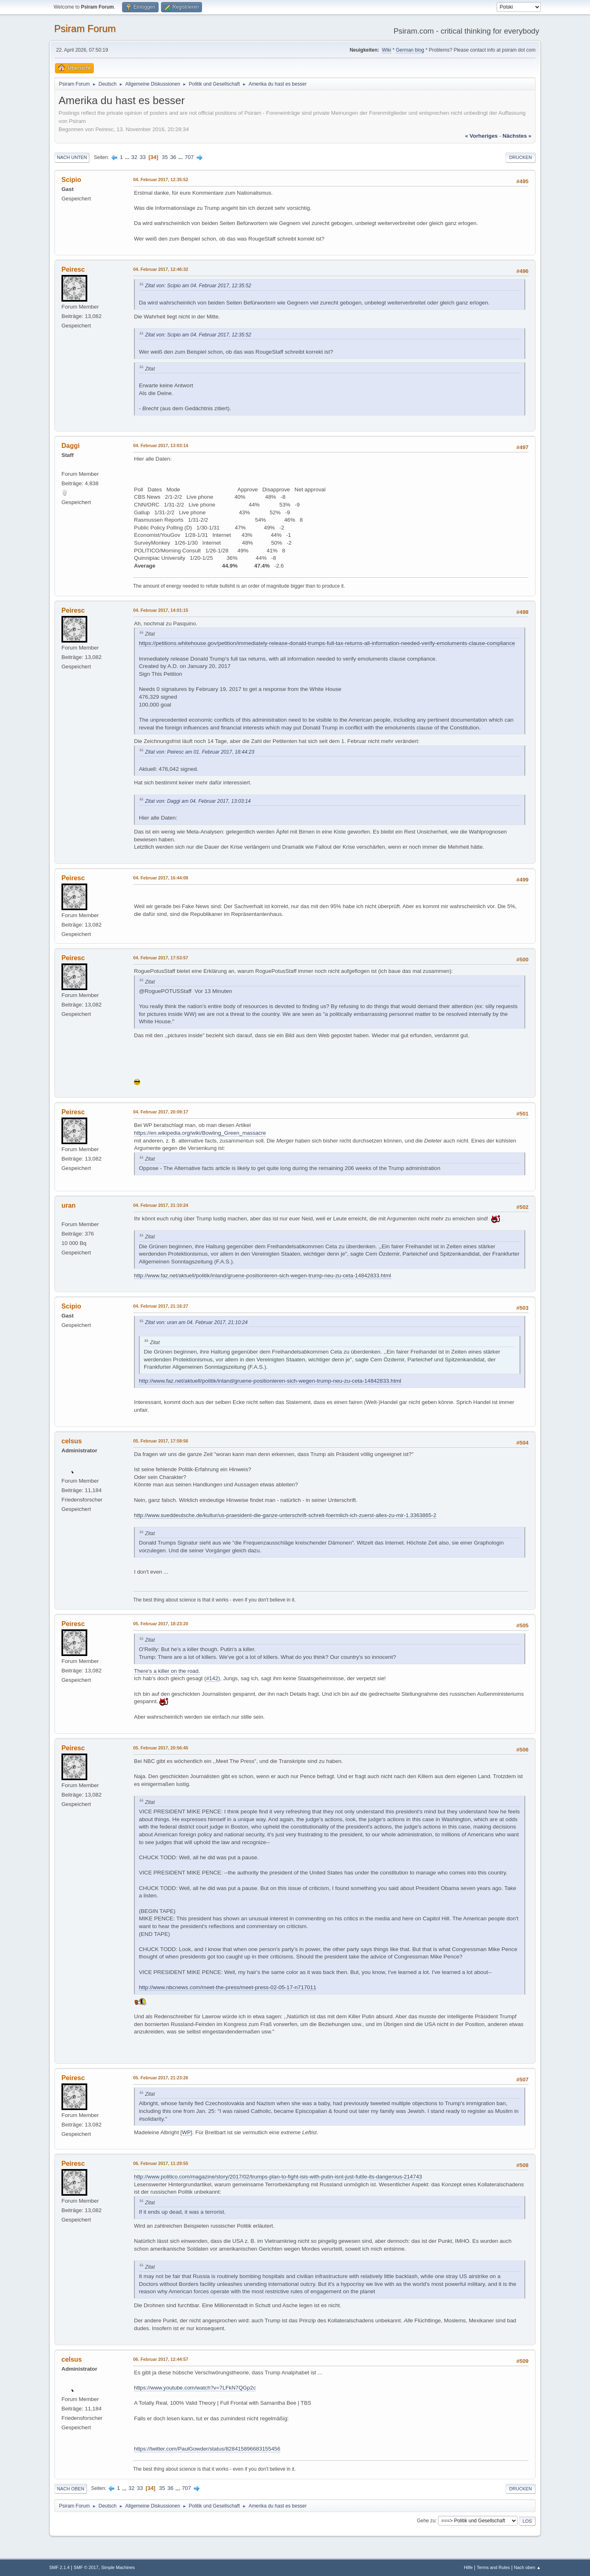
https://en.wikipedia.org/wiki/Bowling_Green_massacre (200, 1133)
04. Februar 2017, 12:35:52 (160, 179)
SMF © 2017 (86, 2567)
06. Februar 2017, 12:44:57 (160, 2359)
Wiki (386, 50)
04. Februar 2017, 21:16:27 (160, 1306)
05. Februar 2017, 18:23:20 (160, 1623)
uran (68, 1205)
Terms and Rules (493, 2567)
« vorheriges (481, 136)
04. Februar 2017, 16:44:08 (160, 877)
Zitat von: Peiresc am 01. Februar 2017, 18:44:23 (199, 752)
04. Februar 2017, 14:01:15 (160, 610)
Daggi (70, 445)
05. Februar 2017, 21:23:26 (160, 2077)
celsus (71, 1441)
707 (189, 157)
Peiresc (73, 269)
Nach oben (70, 2488)
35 (165, 157)
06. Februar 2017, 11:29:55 (160, 2163)
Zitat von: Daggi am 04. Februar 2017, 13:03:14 (198, 801)
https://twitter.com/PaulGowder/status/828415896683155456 (207, 2449)
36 (173, 157)
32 (134, 157)
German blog (410, 50)
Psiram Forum (85, 28)
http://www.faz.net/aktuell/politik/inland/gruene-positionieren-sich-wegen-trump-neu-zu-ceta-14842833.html (262, 1275)
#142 (212, 1678)
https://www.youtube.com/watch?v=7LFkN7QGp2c (195, 2388)
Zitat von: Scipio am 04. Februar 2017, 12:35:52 (198, 285)
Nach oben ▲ (527, 2567)
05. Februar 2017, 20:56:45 (160, 1747)
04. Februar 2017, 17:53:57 (160, 957)
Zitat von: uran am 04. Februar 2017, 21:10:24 (196, 1322)
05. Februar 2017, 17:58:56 (160, 1440)
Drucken (520, 157)
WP (186, 2132)
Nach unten (72, 157)
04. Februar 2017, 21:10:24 (160, 1205)
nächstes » (517, 136)
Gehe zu (426, 2521)
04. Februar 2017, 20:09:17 (160, 1111)
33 (143, 157)
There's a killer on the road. (167, 1671)
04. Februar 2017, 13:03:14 (160, 445)
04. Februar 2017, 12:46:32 (160, 269)
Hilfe (468, 2567)
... (128, 157)
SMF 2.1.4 (59, 2567)
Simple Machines (118, 2567)
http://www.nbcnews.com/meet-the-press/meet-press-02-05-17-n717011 (227, 1987)
